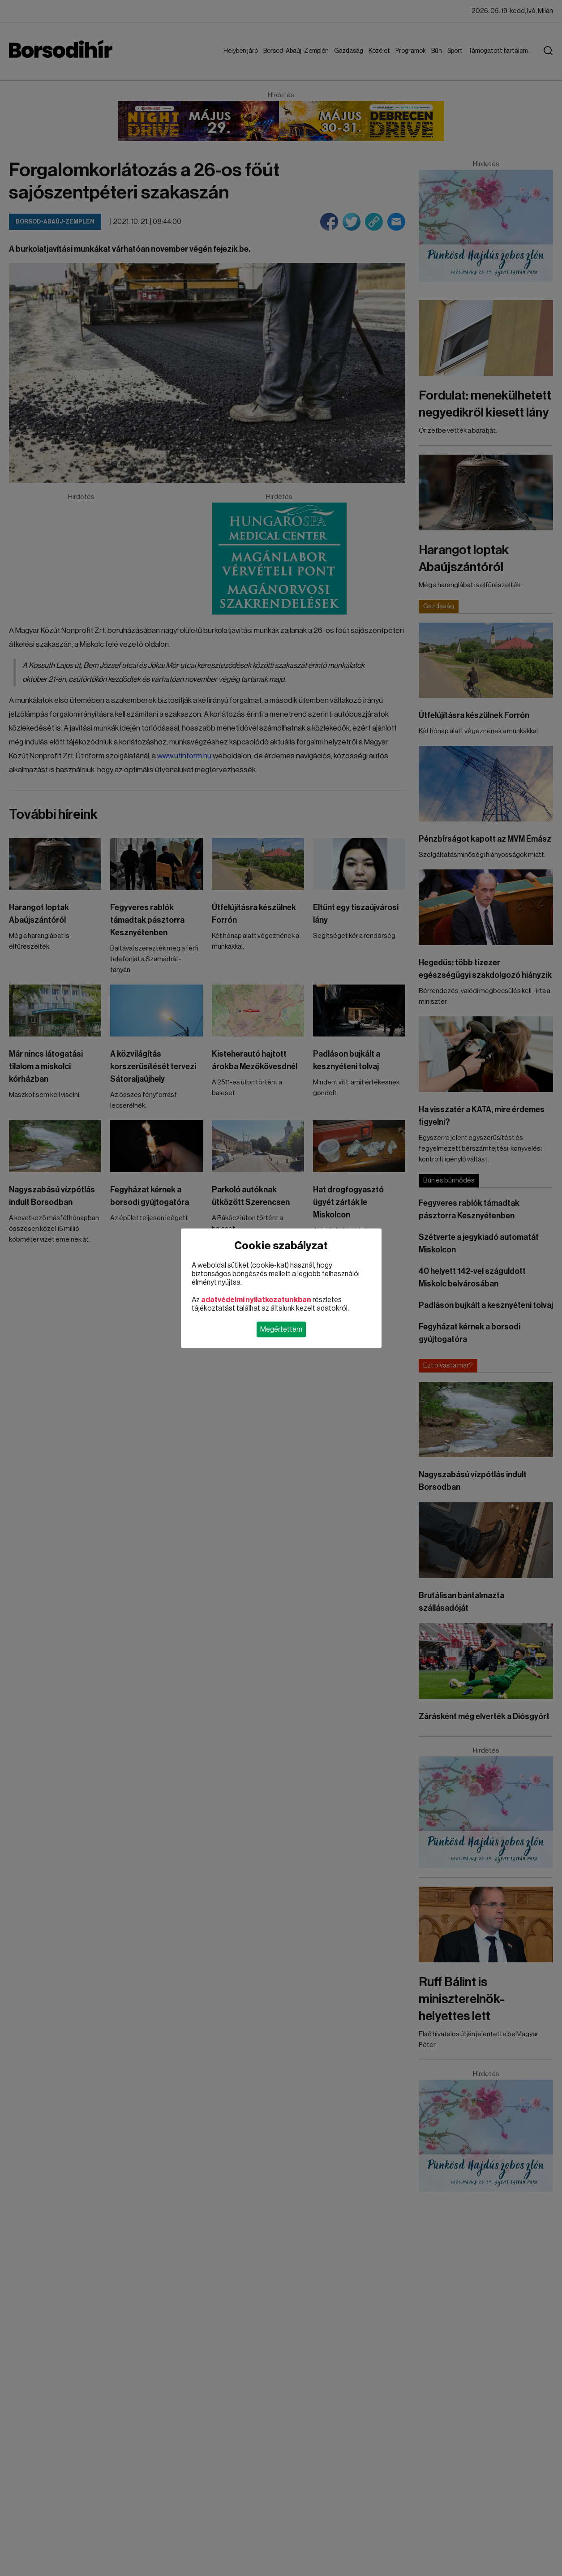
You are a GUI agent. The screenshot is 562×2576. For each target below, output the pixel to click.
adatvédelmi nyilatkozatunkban (256, 1299)
